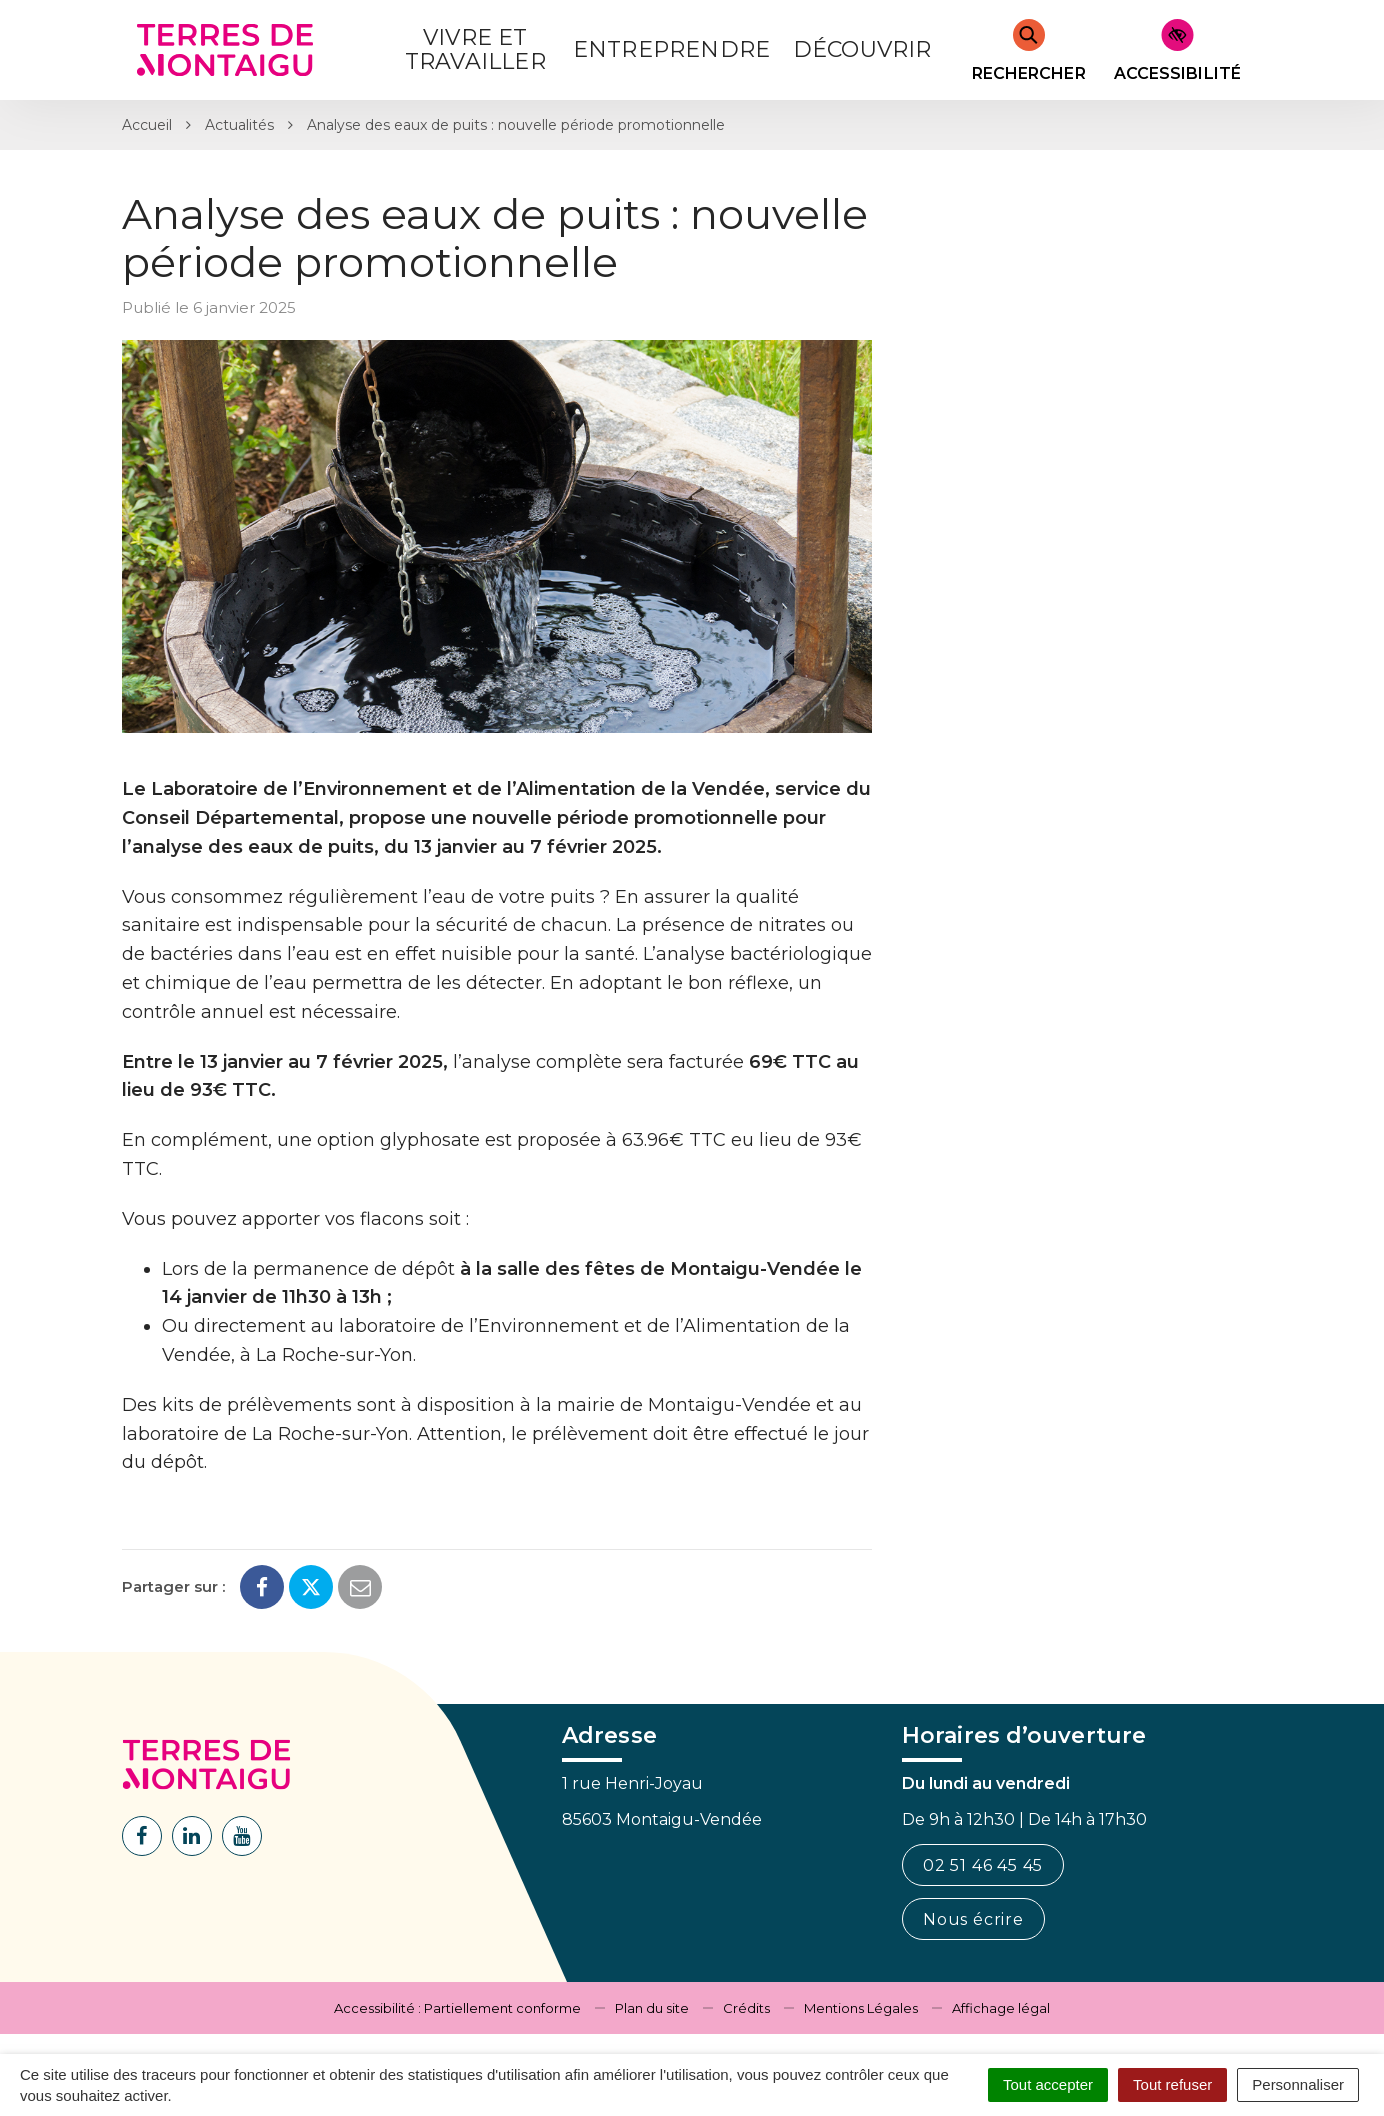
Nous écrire (973, 1919)
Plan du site (652, 2008)
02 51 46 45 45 (983, 1865)
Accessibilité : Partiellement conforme (457, 2008)
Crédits (746, 2008)
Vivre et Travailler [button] (475, 49)
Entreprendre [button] (671, 49)
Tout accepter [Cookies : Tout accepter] (1048, 2084)
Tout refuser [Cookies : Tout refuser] (1172, 2084)
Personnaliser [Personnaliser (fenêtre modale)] (1298, 2084)
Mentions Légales (861, 2008)
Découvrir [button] (862, 49)
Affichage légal (1001, 2008)
